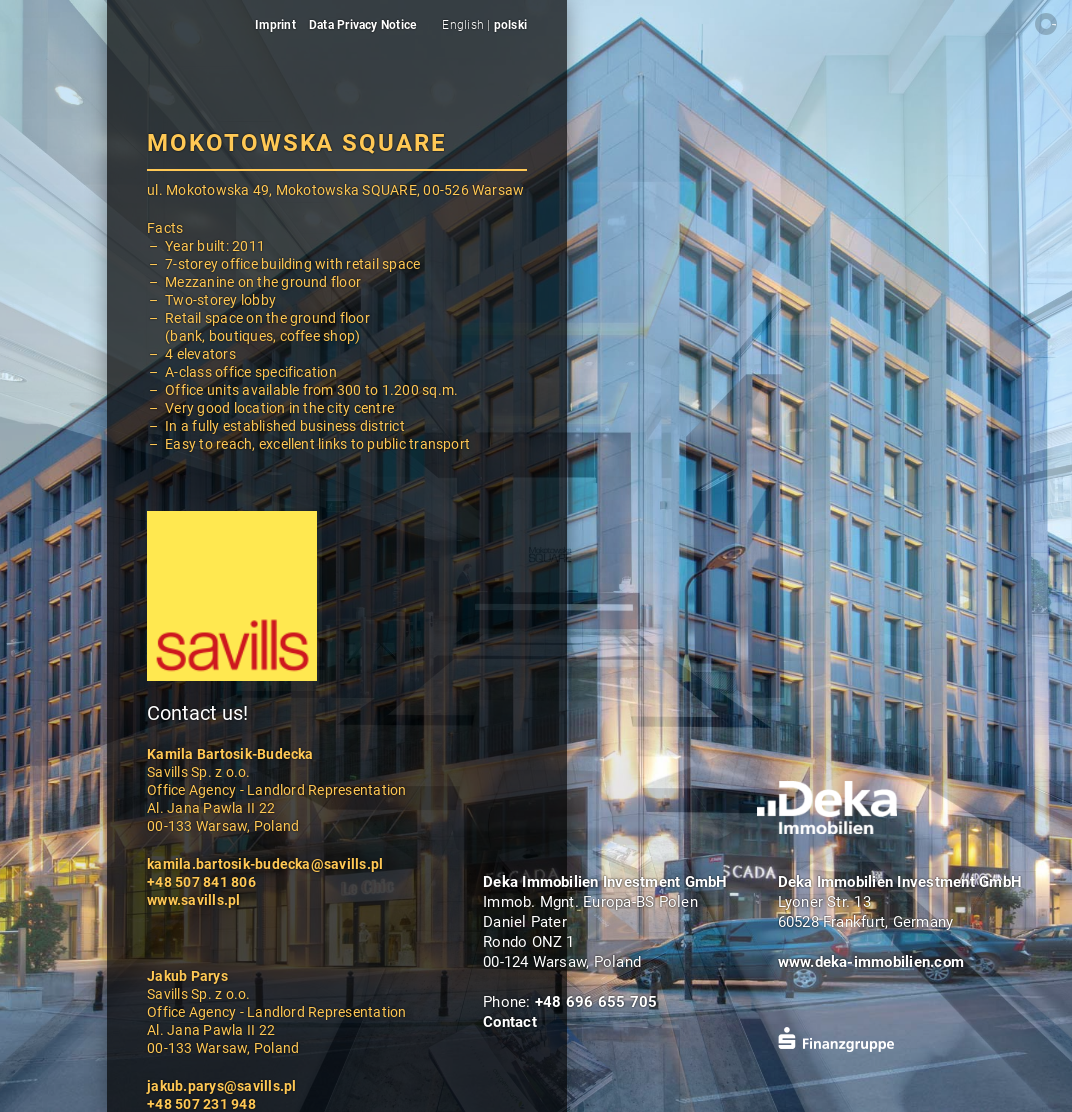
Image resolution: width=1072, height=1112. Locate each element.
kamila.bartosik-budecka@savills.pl (265, 864)
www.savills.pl (193, 900)
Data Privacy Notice (363, 25)
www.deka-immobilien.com (871, 962)
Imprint (275, 25)
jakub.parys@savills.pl (221, 1086)
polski (510, 25)
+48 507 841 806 (201, 882)
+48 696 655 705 (596, 1002)
